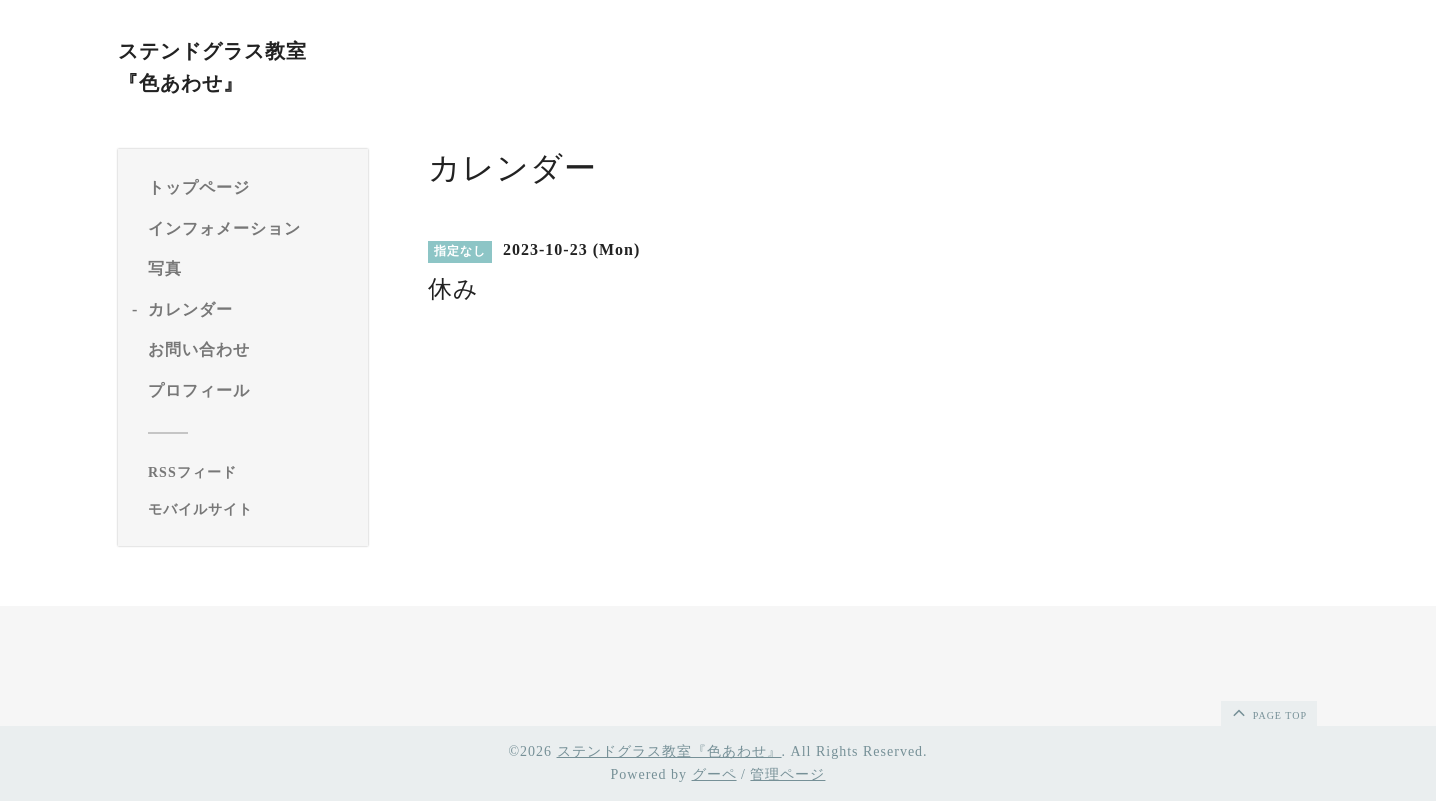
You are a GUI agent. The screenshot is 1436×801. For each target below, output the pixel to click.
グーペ (714, 774)
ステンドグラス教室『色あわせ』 (669, 751)
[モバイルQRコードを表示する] (250, 510)
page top (1268, 712)
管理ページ (787, 774)
